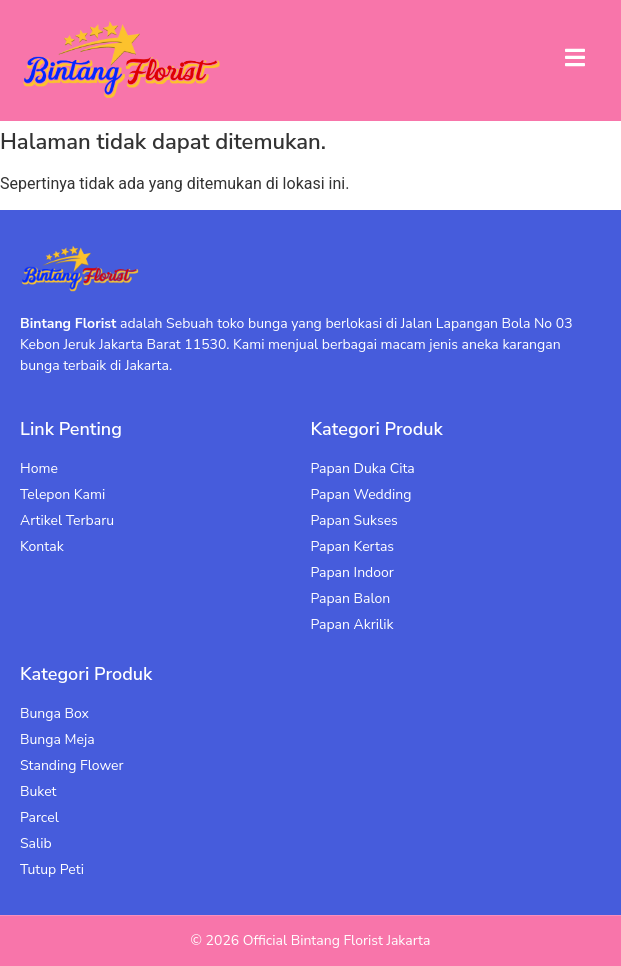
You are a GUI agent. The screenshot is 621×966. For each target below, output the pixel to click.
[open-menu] (575, 61)
